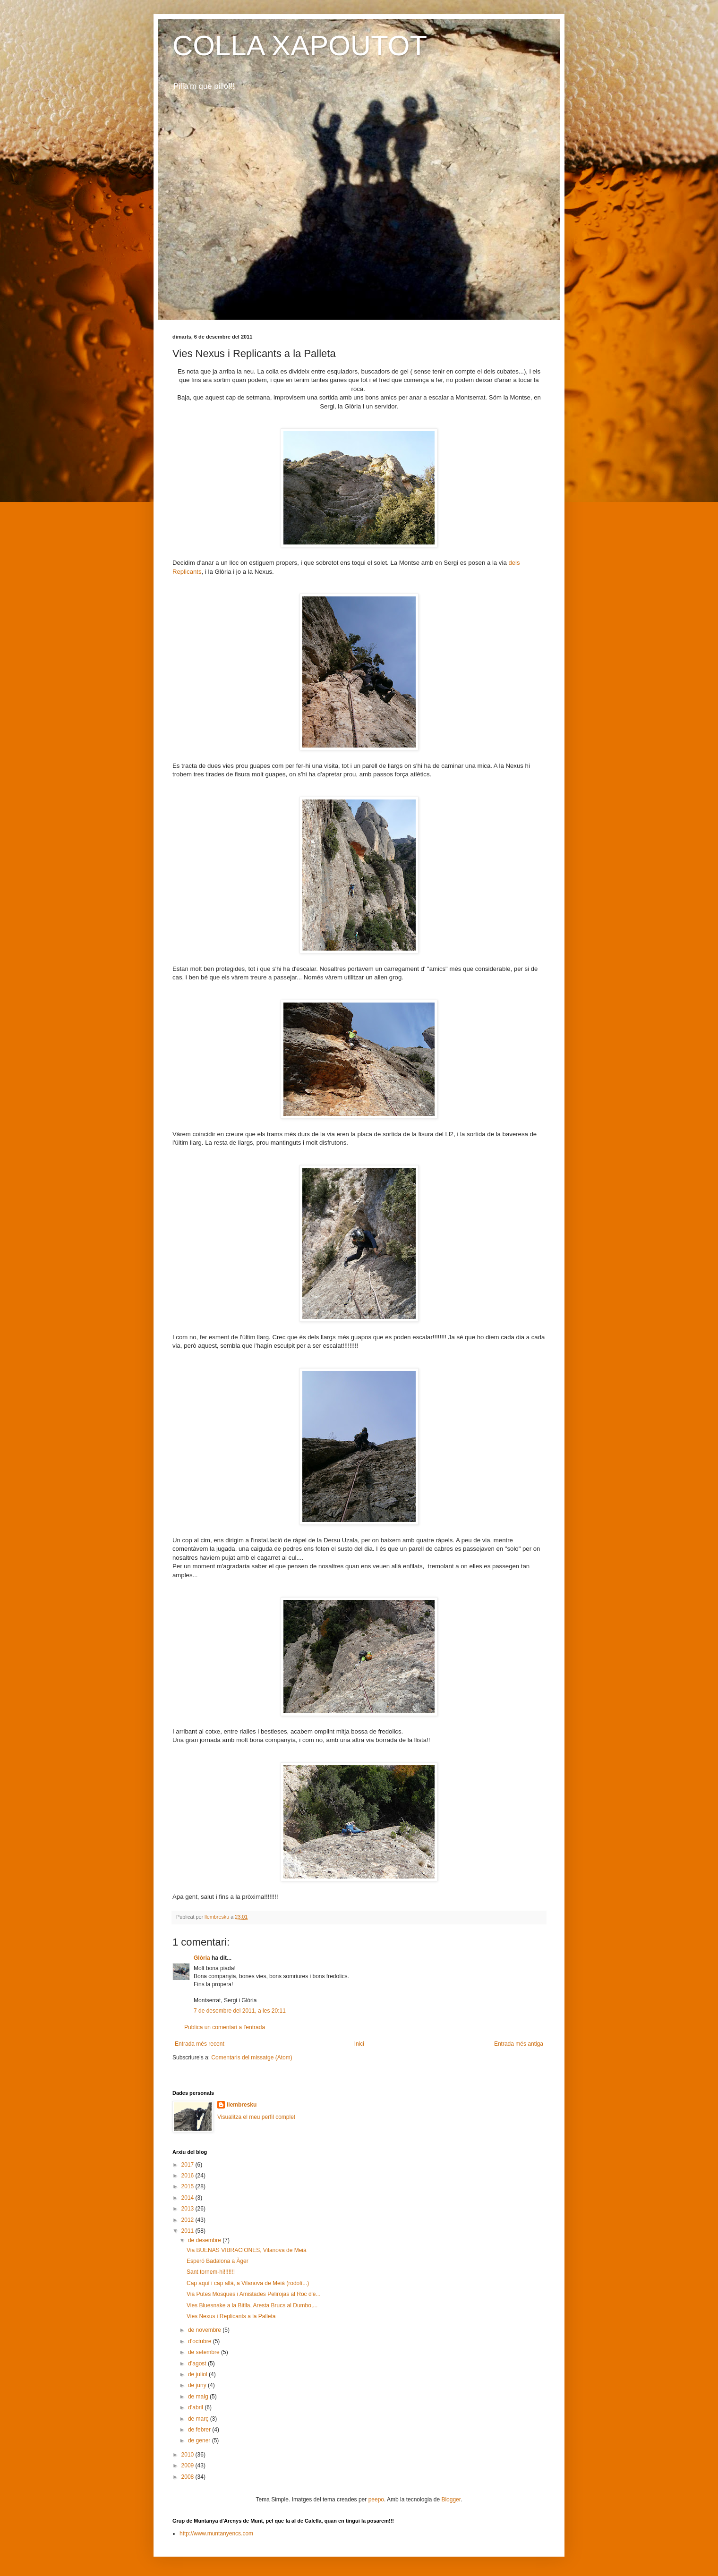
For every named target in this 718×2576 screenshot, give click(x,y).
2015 (188, 2186)
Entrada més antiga (518, 2043)
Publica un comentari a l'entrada (224, 2027)
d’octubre (200, 2341)
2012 (188, 2220)
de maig (199, 2396)
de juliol (198, 2374)
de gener (200, 2440)
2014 (188, 2197)
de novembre (205, 2330)
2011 (188, 2230)
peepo (376, 2499)
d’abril (196, 2407)
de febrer (200, 2429)
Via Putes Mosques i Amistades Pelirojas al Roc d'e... (254, 2294)
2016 (188, 2175)
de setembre (204, 2352)
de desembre (205, 2240)
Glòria (202, 1958)
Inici (359, 2043)
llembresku (241, 2104)
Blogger (451, 2499)
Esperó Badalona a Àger (217, 2261)
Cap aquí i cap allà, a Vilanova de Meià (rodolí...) (248, 2283)
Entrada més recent (199, 2043)
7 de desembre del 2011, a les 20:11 (240, 2010)
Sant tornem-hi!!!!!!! (211, 2272)
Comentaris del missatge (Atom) (251, 2057)
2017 (188, 2164)
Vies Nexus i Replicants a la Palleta (231, 2316)
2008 (188, 2477)
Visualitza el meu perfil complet (256, 2117)
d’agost (198, 2363)
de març (199, 2418)
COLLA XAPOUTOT (299, 45)
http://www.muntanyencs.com (216, 2533)
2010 (188, 2454)
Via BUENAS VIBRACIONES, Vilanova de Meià (247, 2250)
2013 (188, 2208)
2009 (188, 2465)
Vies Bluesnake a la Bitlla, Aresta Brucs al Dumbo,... (252, 2305)
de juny (198, 2385)
